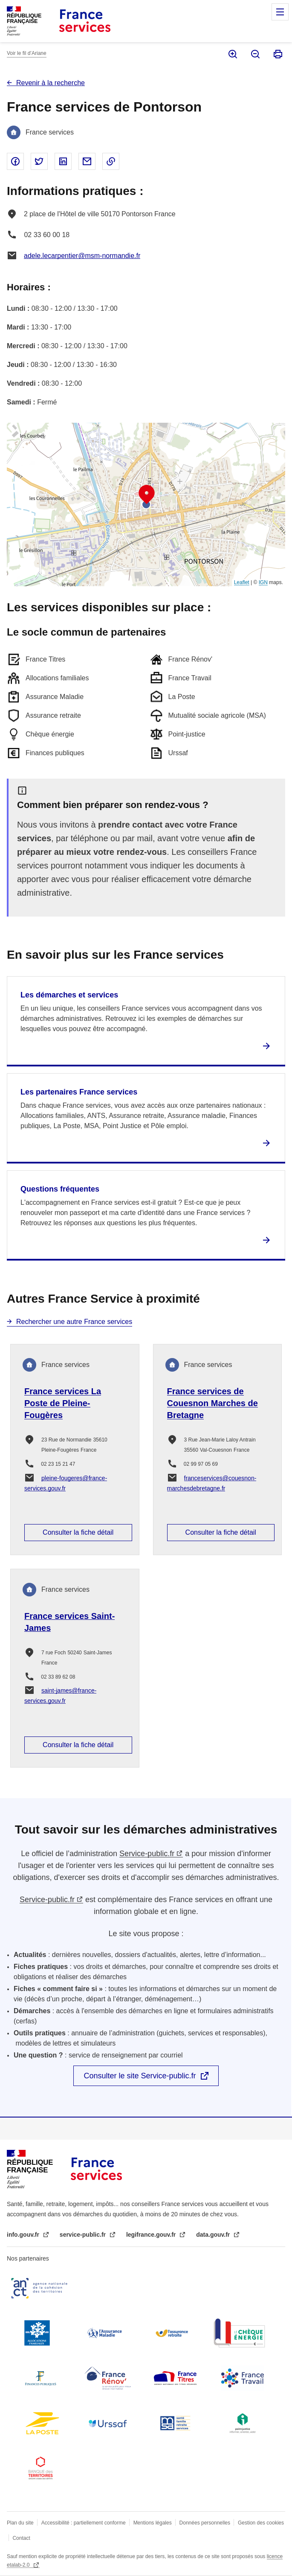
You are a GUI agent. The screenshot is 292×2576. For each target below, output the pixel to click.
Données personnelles (204, 2523)
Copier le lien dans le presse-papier (110, 161)
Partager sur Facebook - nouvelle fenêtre (15, 161)
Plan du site (20, 2523)
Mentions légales (152, 2523)
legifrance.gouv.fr (151, 2234)
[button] (146, 494)
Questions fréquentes (59, 1189)
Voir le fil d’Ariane (26, 53)
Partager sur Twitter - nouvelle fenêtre (39, 161)
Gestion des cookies (261, 2523)
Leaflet (241, 582)
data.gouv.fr (213, 2234)
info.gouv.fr (24, 2234)
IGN (263, 582)
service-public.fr (83, 2234)
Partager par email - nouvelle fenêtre (86, 161)
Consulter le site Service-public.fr (140, 2076)
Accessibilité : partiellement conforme (83, 2523)
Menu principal (280, 11)
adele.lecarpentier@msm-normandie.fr (82, 255)
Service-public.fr (146, 1853)
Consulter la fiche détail (78, 1532)
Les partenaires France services (78, 1092)
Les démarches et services (69, 995)
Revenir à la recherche (50, 82)
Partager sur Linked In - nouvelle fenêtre (63, 161)
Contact (21, 2538)
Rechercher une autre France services (74, 1321)
